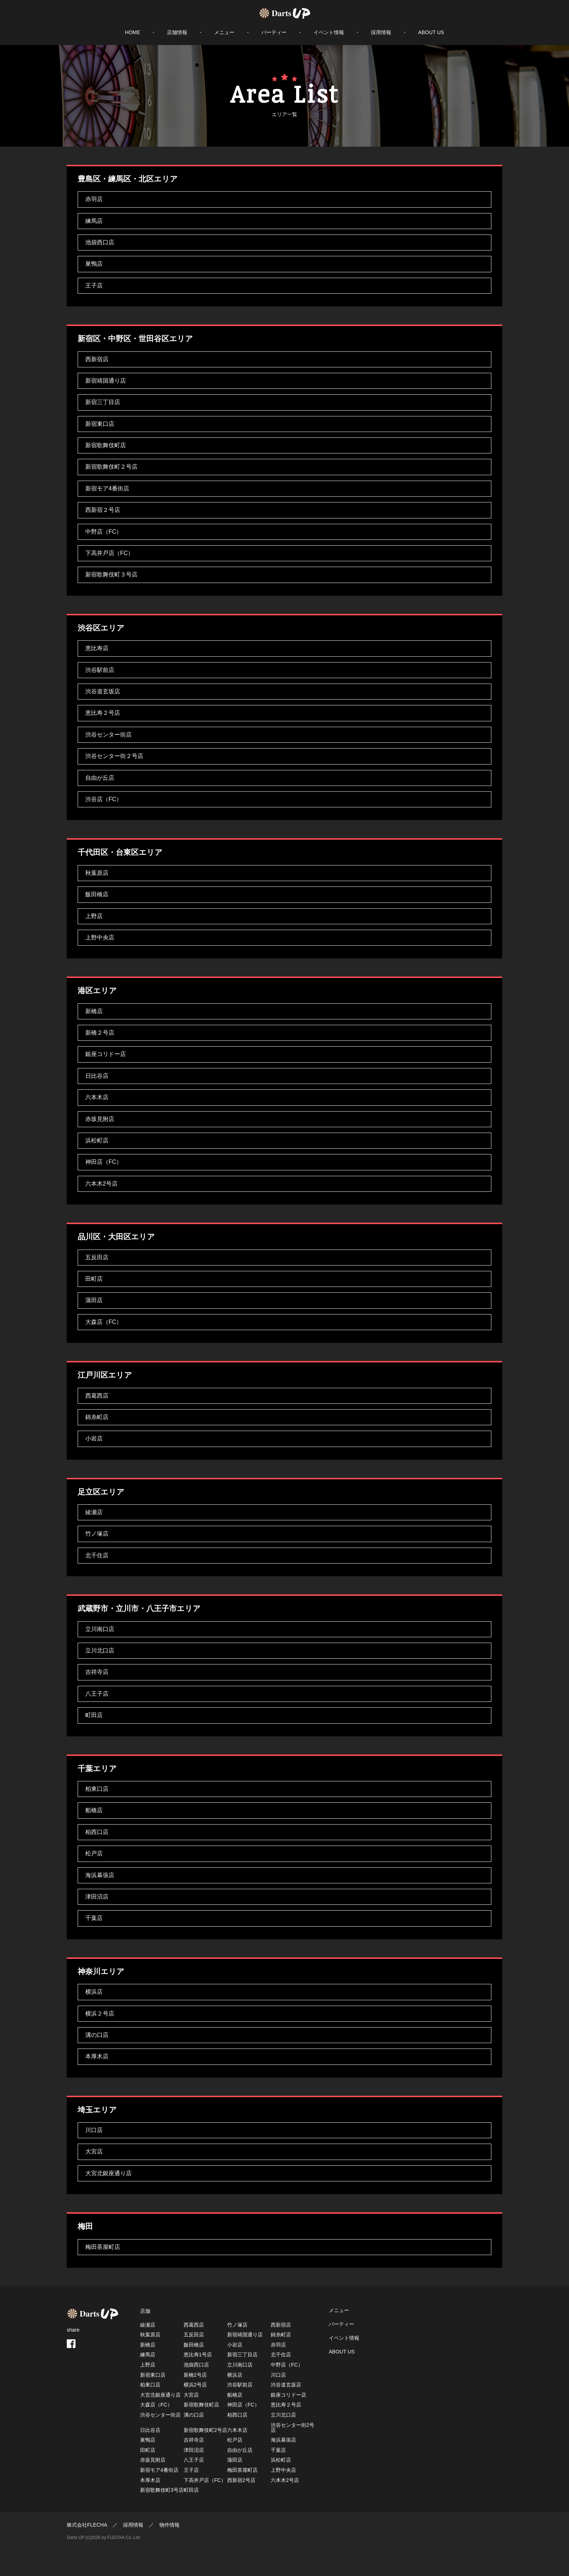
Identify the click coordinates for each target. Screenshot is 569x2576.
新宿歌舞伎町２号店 (111, 467)
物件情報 (169, 2525)
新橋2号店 (195, 2375)
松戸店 (94, 1853)
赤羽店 (94, 199)
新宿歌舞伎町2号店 (205, 2430)
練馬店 (94, 221)
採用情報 (381, 32)
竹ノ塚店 (97, 1533)
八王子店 (97, 1694)
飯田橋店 (97, 894)
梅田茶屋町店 (102, 2247)
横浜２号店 (99, 2013)
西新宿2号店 (241, 2480)
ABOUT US (431, 32)
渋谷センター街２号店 (114, 756)
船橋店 (94, 1810)
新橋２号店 (99, 1033)
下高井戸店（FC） (109, 553)
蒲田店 (94, 1300)
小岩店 (94, 1438)
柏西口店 (97, 1832)
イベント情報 (329, 32)
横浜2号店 (195, 2385)
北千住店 (97, 1555)
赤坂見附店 (99, 1119)
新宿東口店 (99, 424)
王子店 (94, 285)
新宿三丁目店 (102, 402)
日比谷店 (97, 1076)
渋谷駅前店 (99, 670)
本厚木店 (97, 2056)
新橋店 (94, 1011)
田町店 (94, 1279)
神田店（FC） (103, 1162)
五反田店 (97, 1257)
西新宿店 (97, 359)
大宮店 (94, 2151)
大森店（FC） (103, 1322)
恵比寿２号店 (102, 713)
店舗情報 (177, 32)
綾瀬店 (94, 1512)
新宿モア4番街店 (107, 488)
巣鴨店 (94, 264)
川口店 (94, 2130)
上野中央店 (99, 937)
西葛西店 (97, 1396)
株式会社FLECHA (87, 2525)
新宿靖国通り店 (105, 381)
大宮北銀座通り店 (108, 2173)
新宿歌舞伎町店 (105, 445)
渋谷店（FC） (103, 799)
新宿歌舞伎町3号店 (162, 2490)
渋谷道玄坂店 (102, 691)
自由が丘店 (99, 778)
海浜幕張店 (99, 1875)
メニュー (224, 32)
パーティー (274, 32)
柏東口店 (97, 1789)
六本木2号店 (101, 1184)
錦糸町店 (97, 1417)
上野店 (94, 916)
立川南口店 (99, 1629)
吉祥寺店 (97, 1672)
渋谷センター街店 (108, 734)
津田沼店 (97, 1897)
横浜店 (94, 1992)
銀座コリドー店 (105, 1054)
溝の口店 (97, 2035)
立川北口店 (99, 1650)
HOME (132, 32)
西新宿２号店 (102, 510)
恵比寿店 (97, 648)
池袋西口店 (99, 242)
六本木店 (97, 1097)
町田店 (94, 1715)
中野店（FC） (103, 532)
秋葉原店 (97, 873)
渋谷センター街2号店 (292, 2427)
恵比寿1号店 (198, 2354)
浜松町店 (97, 1140)
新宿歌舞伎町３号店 (111, 574)
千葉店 (94, 1918)
